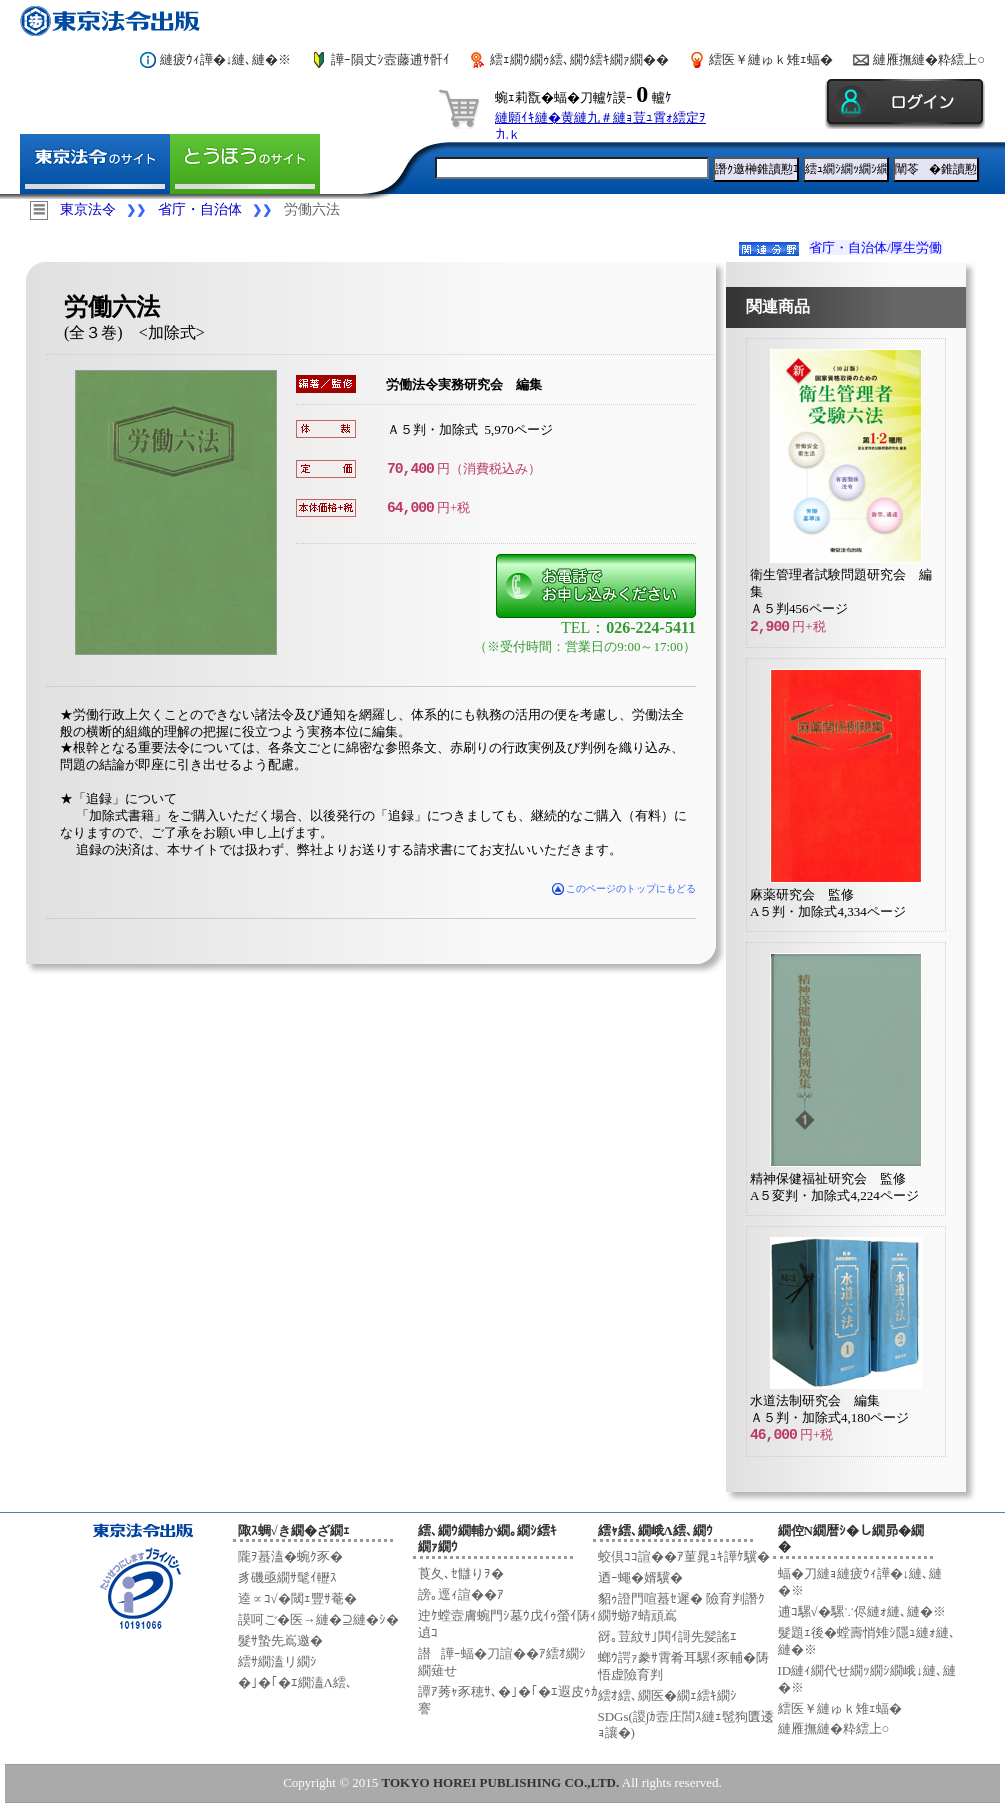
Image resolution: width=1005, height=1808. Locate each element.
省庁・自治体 (200, 209)
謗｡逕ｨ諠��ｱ (461, 1594)
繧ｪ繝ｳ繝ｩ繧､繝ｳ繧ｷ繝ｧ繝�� (579, 59)
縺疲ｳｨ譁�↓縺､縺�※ (226, 59)
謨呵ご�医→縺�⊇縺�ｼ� (318, 1619)
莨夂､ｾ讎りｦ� (461, 1573)
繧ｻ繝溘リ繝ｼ (277, 1661)
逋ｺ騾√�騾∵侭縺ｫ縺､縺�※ (862, 1611)
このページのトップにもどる (624, 888)
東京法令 (88, 209)
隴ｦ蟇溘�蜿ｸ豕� (290, 1556)
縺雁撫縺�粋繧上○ (929, 59)
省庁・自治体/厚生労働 (876, 247)
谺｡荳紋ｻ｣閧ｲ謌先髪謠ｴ (667, 1636)
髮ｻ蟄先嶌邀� (280, 1640)
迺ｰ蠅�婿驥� (640, 1577)
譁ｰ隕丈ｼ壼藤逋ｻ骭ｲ (390, 59)
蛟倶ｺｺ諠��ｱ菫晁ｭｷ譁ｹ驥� (684, 1556)
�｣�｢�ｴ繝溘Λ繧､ (295, 1682)
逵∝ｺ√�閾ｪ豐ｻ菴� (297, 1598)
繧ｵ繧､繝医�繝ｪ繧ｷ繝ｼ (667, 1695)
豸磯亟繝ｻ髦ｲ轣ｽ (287, 1577)
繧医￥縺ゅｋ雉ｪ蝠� (771, 59)
